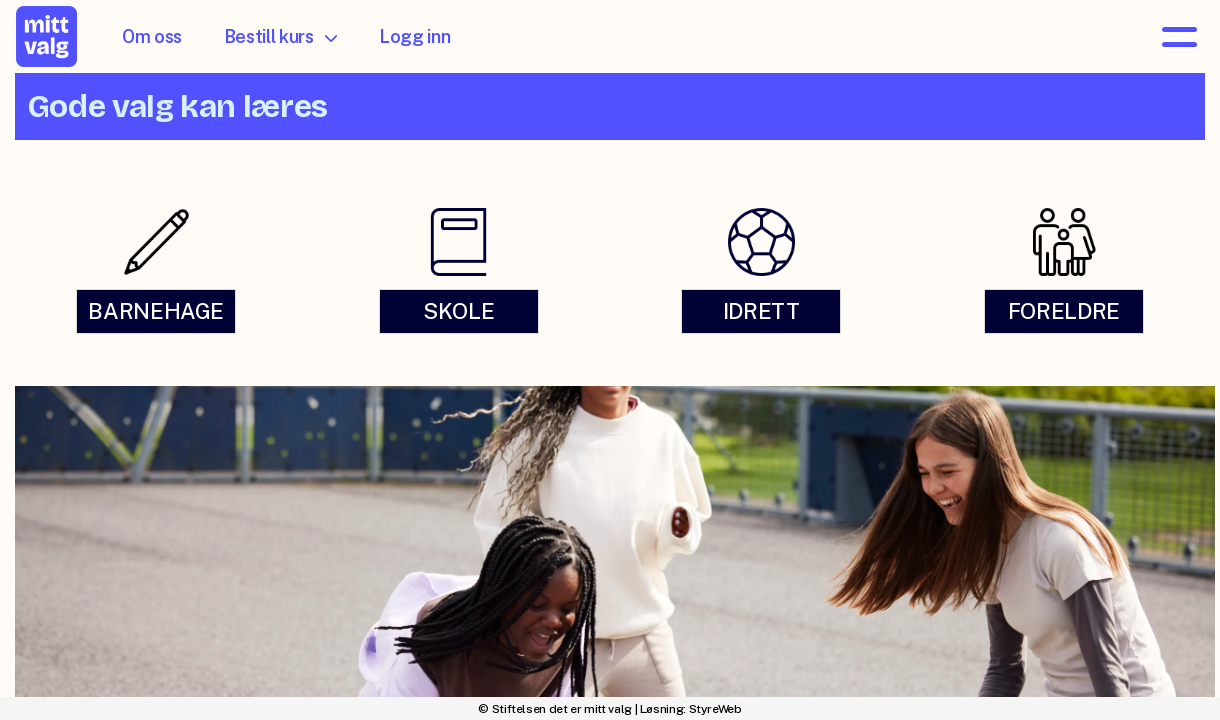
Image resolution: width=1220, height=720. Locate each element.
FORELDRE (1064, 311)
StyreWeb (715, 709)
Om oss (152, 36)
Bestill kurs (280, 36)
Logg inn (414, 36)
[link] (156, 269)
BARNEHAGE (156, 311)
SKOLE (458, 311)
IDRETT (761, 311)
